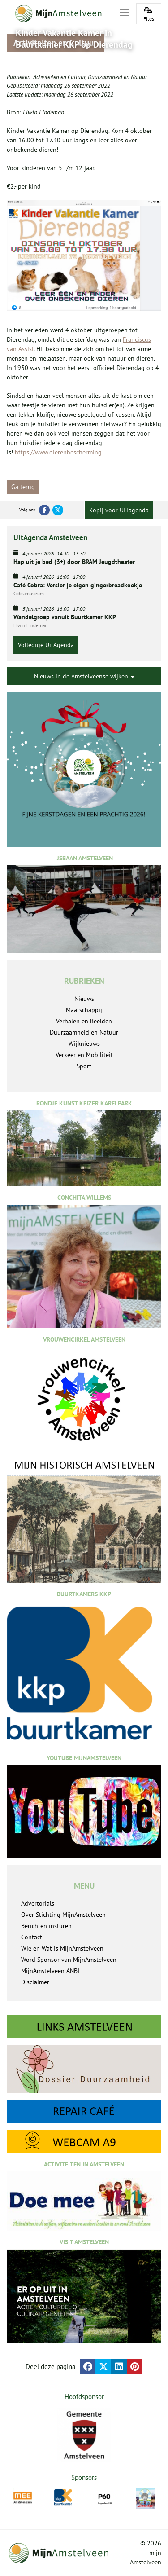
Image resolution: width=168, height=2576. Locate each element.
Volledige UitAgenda (46, 645)
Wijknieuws (84, 1043)
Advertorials (37, 1903)
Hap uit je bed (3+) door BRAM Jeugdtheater (74, 562)
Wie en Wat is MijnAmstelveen (62, 1948)
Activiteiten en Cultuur (59, 77)
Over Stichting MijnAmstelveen (63, 1915)
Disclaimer (35, 1982)
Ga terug (23, 487)
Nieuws (84, 999)
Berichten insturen (46, 1926)
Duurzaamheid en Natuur (117, 77)
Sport (84, 1066)
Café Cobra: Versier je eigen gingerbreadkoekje (77, 585)
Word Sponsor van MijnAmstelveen (68, 1959)
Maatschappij (84, 1010)
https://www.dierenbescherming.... (61, 452)
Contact (31, 1937)
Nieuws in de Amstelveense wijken (84, 676)
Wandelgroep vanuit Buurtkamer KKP (64, 617)
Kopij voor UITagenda (119, 510)
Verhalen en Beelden (84, 1021)
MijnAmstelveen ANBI (50, 1971)
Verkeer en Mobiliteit (84, 1055)
